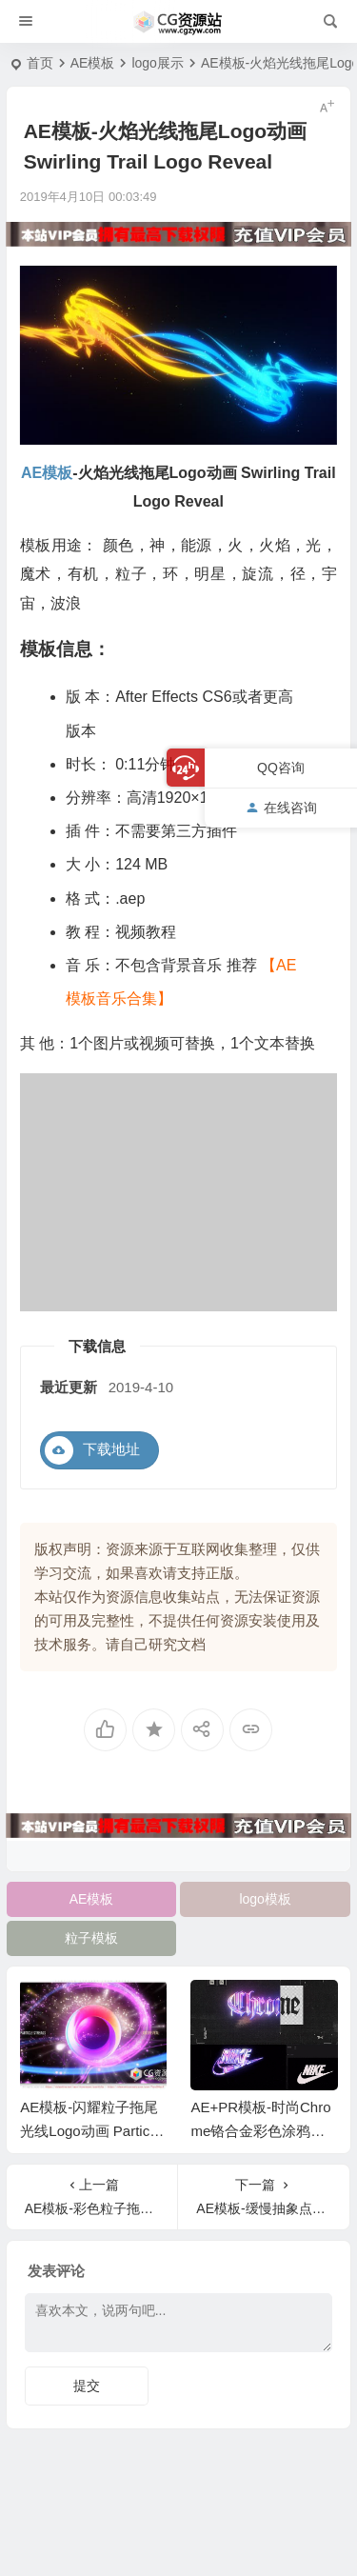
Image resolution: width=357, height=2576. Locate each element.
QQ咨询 (281, 767)
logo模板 (264, 1899)
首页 (40, 62)
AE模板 (92, 62)
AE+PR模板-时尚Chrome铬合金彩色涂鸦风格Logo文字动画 (260, 2131)
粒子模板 (91, 1938)
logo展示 (157, 62)
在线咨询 (281, 807)
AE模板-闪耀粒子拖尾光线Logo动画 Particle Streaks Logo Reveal (90, 2131)
